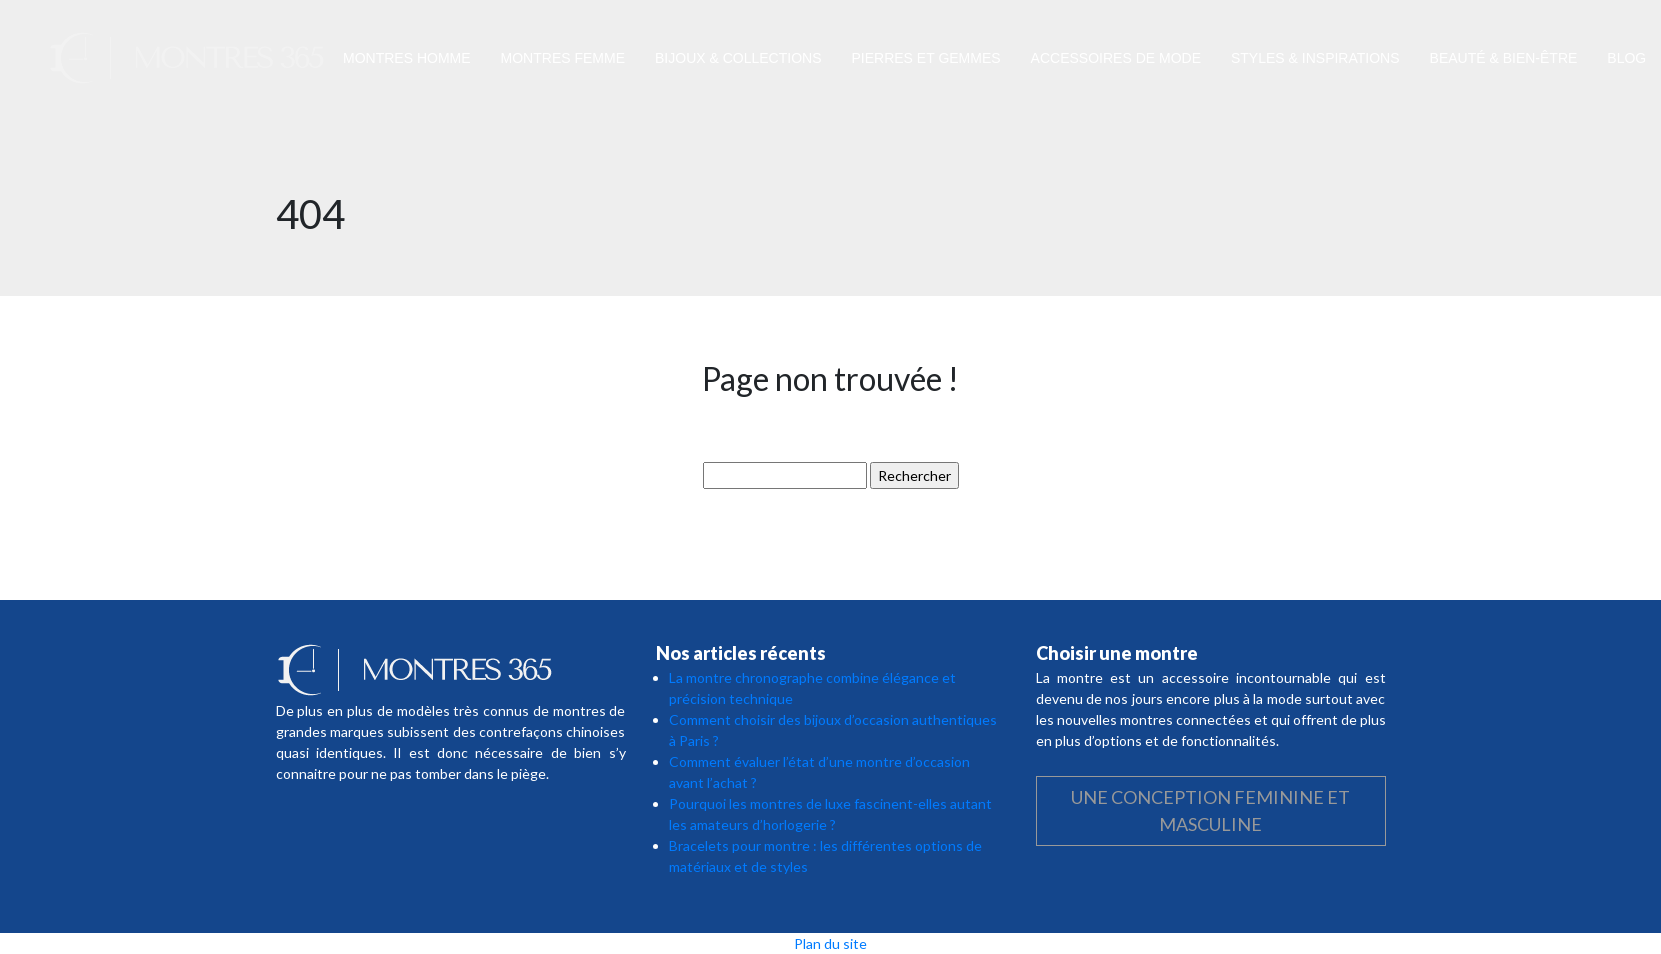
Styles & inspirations (1315, 58)
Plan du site (830, 943)
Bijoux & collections (738, 58)
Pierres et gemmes (926, 58)
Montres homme (407, 58)
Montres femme (563, 58)
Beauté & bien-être (1504, 58)
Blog (1626, 58)
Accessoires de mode (1116, 58)
